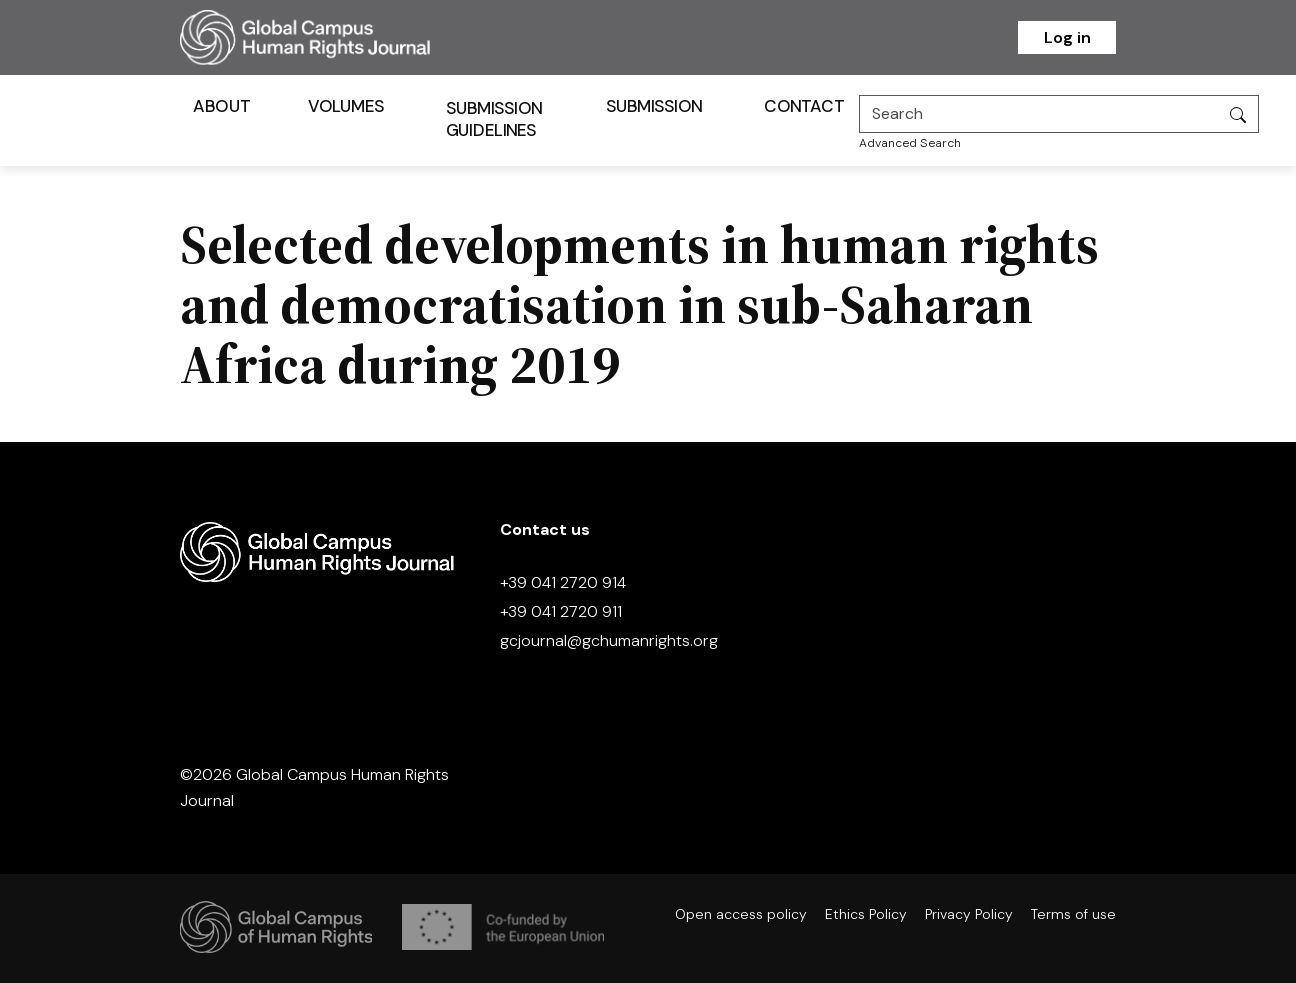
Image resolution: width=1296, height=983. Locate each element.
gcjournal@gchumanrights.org (609, 640)
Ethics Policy (866, 914)
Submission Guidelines (494, 119)
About (221, 106)
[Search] (1039, 114)
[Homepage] (330, 37)
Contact (804, 106)
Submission (654, 106)
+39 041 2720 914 (563, 582)
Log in (1067, 37)
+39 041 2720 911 (561, 611)
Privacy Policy (969, 914)
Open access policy (741, 914)
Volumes (346, 106)
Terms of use (1073, 914)
